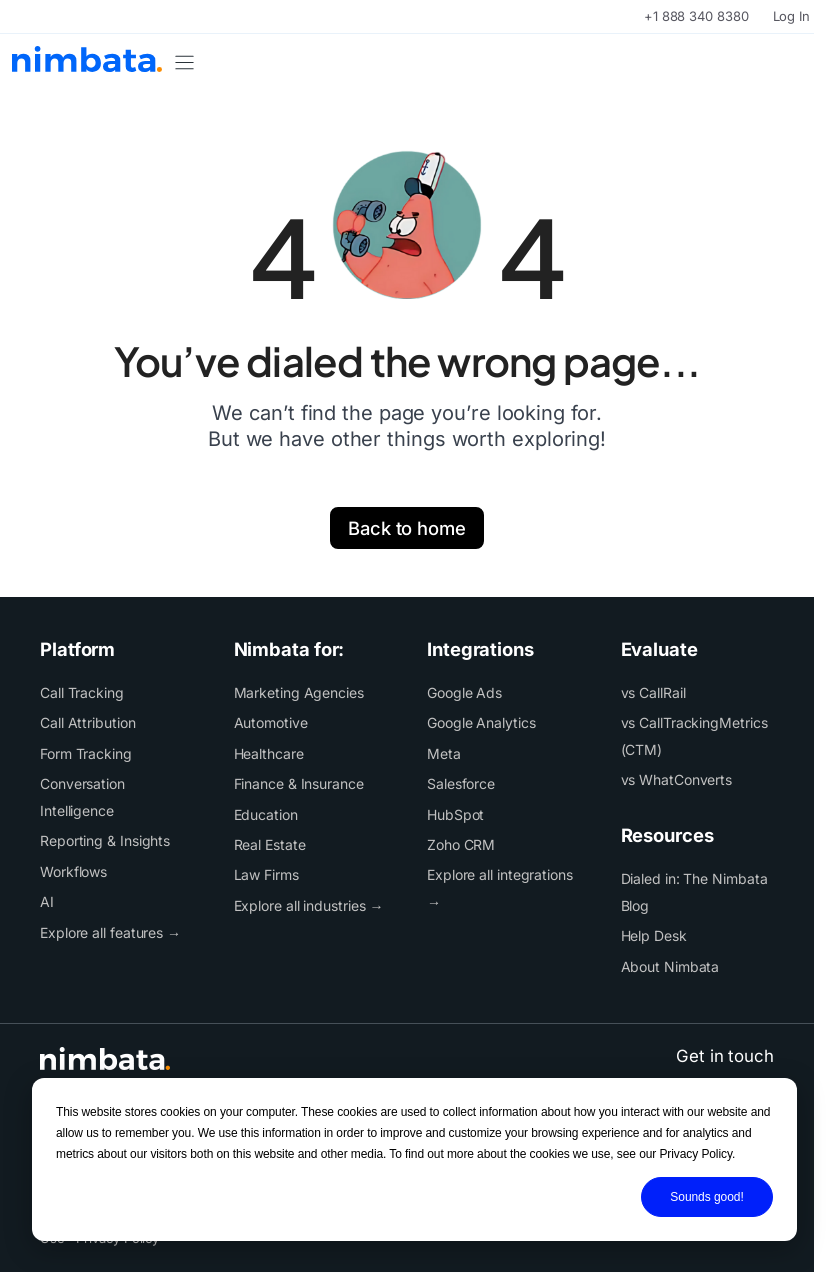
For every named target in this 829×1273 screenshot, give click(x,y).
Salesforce (461, 783)
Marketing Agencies (299, 692)
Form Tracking (86, 753)
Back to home (407, 528)
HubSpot (455, 814)
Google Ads (464, 692)
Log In (791, 16)
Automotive (271, 722)
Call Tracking (82, 692)
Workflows (73, 871)
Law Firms (266, 874)
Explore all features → (110, 932)
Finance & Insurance (299, 783)
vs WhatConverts (677, 779)
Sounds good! (706, 1197)
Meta (444, 753)
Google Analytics (481, 722)
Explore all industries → (309, 905)
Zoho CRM (461, 844)
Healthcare (269, 753)
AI (47, 901)
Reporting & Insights (105, 840)
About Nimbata (670, 966)
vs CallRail (653, 692)
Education (266, 814)
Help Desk (654, 935)
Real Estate (270, 844)
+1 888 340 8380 (696, 16)
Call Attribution (88, 722)
